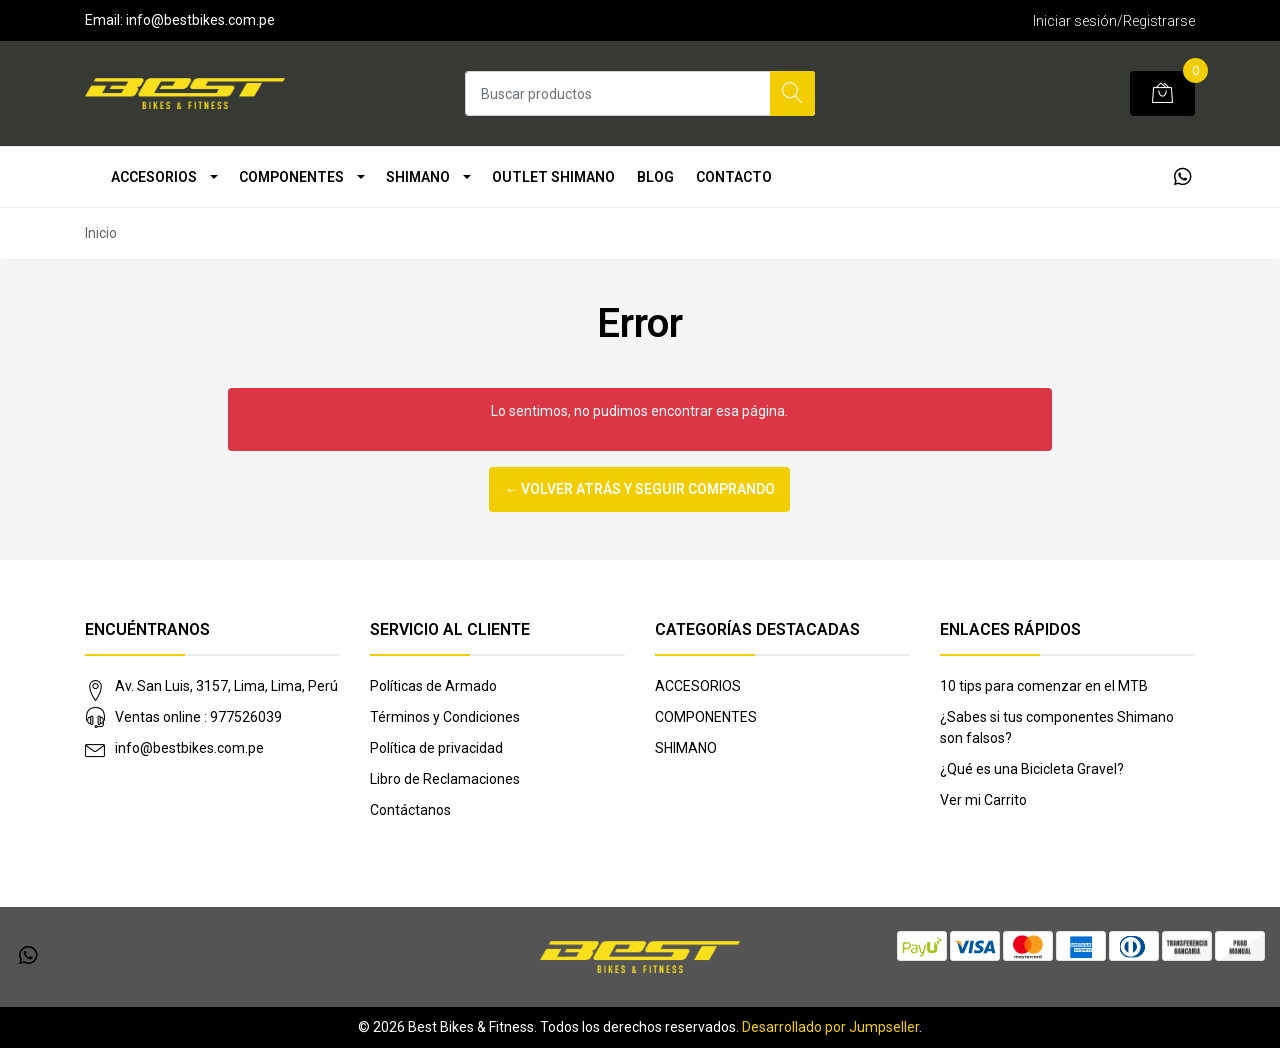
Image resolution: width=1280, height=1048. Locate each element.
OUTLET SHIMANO (553, 177)
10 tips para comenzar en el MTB (1044, 686)
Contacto (734, 177)
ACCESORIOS (154, 177)
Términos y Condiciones (445, 717)
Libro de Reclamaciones (445, 779)
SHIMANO (418, 177)
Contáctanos (410, 810)
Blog (655, 177)
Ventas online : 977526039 (198, 717)
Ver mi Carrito (983, 800)
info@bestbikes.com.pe (189, 748)
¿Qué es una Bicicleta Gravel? (1032, 769)
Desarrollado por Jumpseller (830, 1027)
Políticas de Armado (433, 686)
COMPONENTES (291, 177)
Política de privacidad (436, 748)
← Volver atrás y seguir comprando (639, 489)
